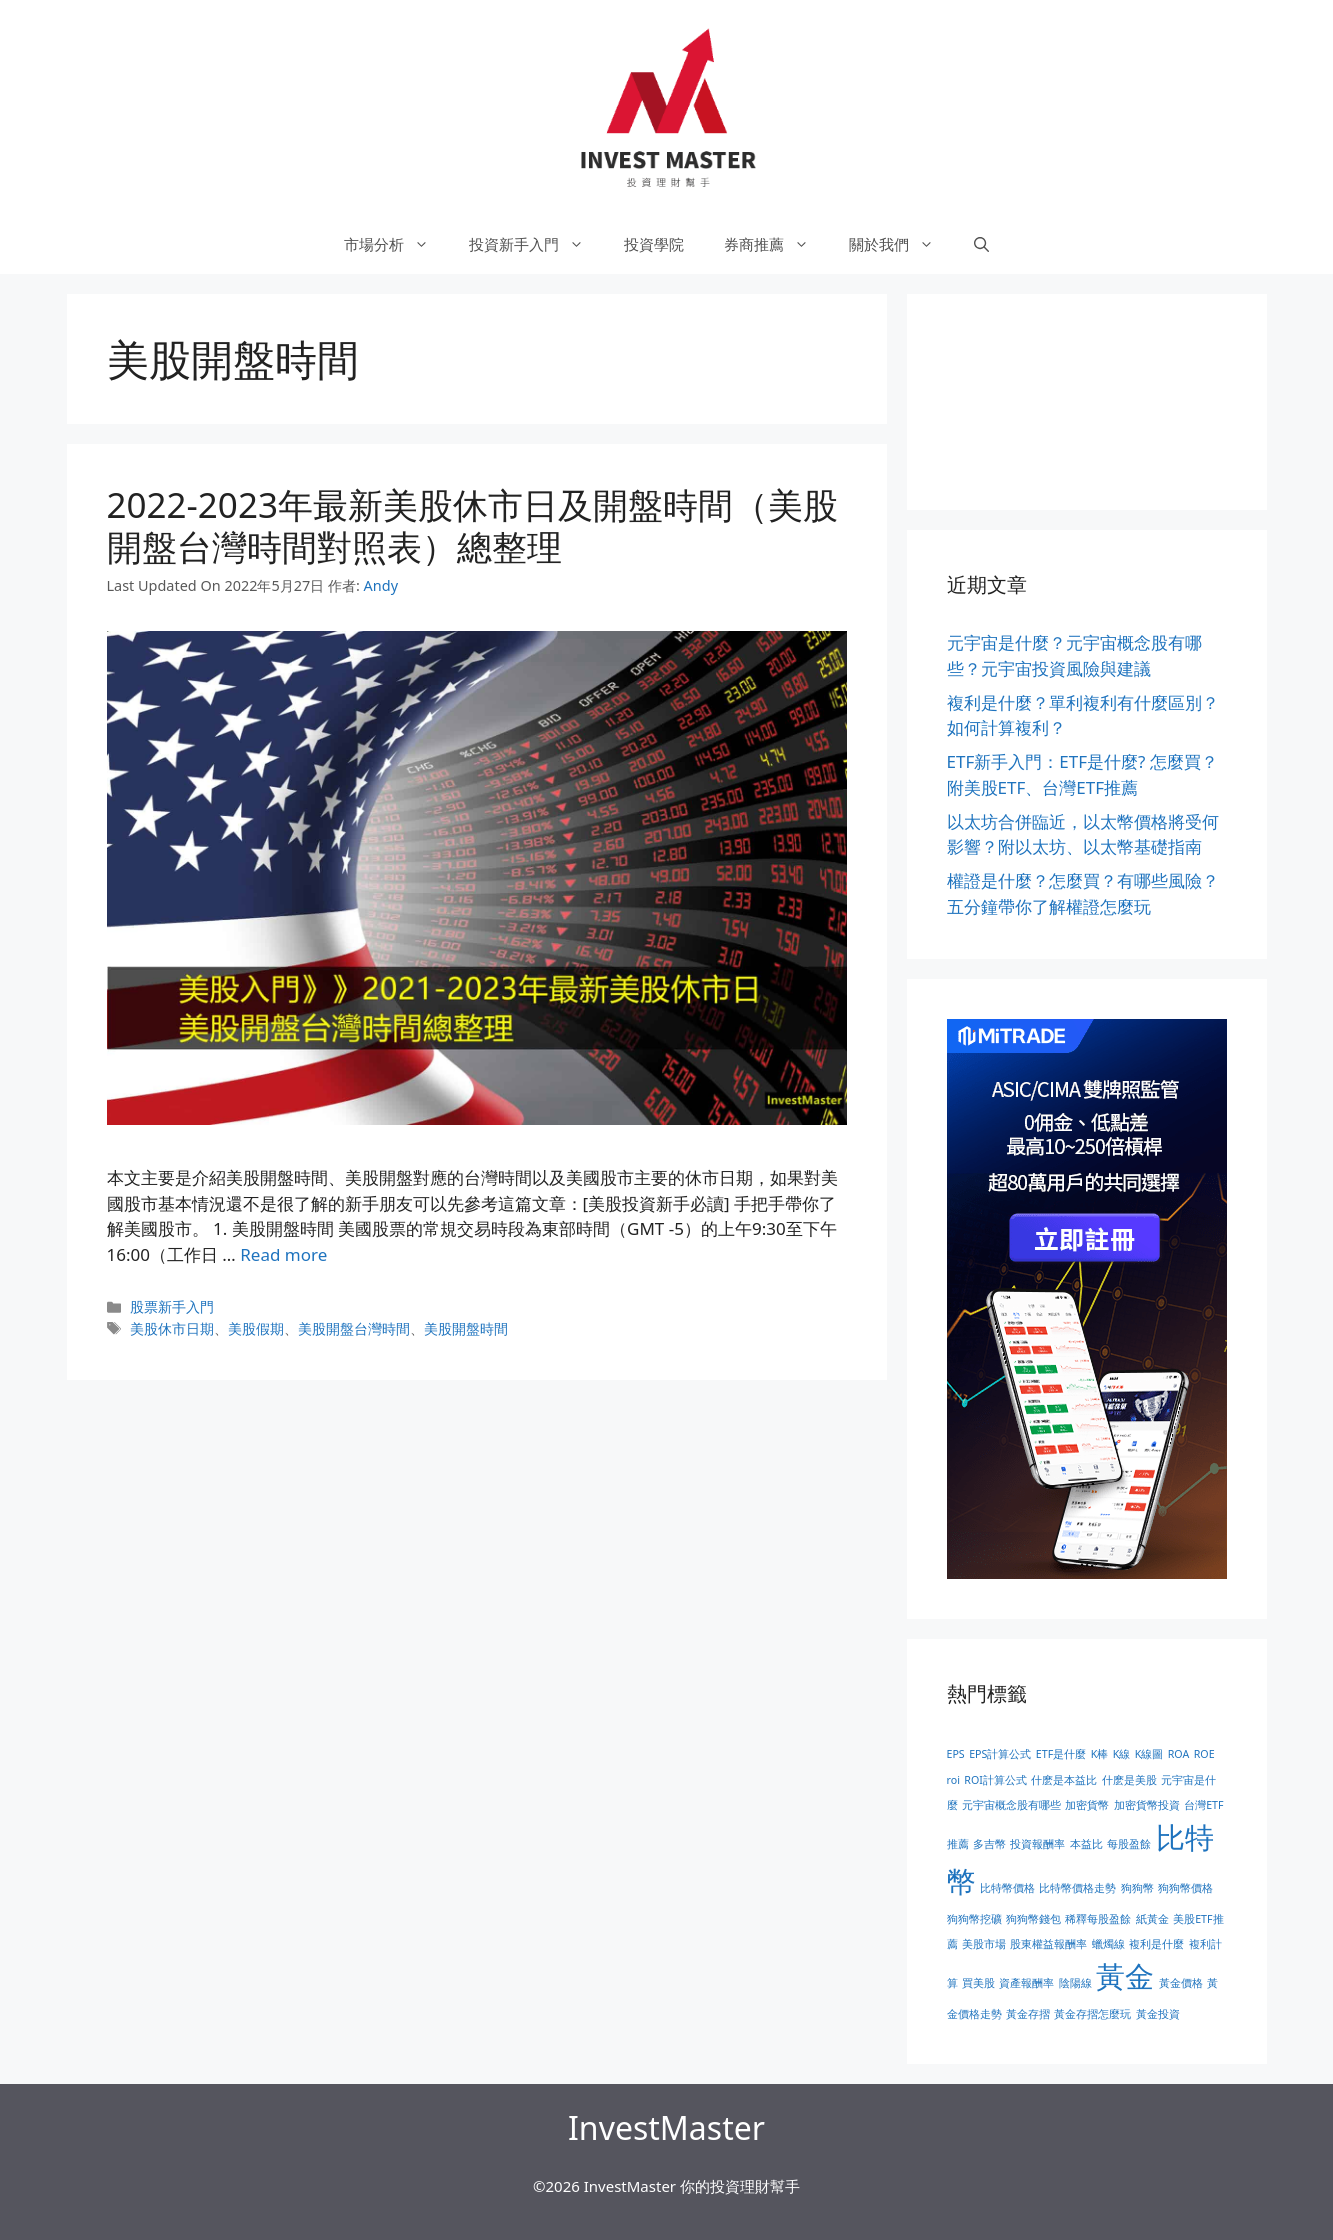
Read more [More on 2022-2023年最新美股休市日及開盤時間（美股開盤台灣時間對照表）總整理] (283, 1254)
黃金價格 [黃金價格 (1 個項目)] (1181, 1983)
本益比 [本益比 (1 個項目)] (1086, 1844)
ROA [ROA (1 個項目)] (1179, 1754)
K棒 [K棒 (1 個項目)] (1100, 1754)
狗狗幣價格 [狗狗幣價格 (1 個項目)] (1185, 1888)
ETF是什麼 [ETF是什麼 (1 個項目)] (1061, 1754)
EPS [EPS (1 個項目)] (956, 1754)
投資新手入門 (536, 244)
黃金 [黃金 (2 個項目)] (1125, 1976)
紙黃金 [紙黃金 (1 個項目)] (1152, 1919)
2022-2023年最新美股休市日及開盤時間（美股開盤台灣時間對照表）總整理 (472, 525)
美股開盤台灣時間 (354, 1328)
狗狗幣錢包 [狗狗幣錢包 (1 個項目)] (1033, 1919)
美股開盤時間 (466, 1328)
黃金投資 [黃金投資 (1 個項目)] (1158, 2014)
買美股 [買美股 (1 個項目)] (978, 1983)
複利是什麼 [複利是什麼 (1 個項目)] (1156, 1944)
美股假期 (256, 1328)
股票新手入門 (172, 1306)
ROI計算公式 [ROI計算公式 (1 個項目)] (995, 1780)
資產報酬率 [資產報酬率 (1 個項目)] (1026, 1983)
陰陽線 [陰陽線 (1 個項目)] (1075, 1983)
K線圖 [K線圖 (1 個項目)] (1149, 1754)
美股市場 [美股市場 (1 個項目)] (984, 1944)
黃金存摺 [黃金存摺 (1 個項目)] (1028, 2014)
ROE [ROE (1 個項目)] (1204, 1754)
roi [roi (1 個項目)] (953, 1780)
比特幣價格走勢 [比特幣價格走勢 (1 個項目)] (1077, 1888)
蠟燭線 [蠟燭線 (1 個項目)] (1108, 1944)
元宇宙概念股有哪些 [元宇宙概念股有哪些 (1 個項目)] (1011, 1805)
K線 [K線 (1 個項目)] (1122, 1754)
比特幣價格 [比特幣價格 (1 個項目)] (1007, 1888)
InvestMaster (666, 2127)
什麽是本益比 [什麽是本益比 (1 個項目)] (1064, 1780)
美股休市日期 (172, 1328)
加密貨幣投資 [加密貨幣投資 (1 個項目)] (1147, 1805)
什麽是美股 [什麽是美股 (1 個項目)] (1129, 1780)
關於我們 (901, 244)
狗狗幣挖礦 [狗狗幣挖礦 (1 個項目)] (974, 1919)
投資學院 (654, 244)
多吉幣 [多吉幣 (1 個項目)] (989, 1844)
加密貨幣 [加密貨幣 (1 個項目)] (1087, 1805)
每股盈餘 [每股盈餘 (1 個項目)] (1129, 1844)
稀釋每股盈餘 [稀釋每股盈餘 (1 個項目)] (1098, 1919)
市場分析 (396, 244)
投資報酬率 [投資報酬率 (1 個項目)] (1037, 1844)
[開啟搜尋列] (981, 244)
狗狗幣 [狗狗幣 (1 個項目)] (1137, 1888)
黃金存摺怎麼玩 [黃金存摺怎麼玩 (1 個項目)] (1092, 2014)
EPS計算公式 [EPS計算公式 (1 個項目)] (1000, 1754)
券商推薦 (776, 244)
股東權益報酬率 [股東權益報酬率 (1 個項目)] (1048, 1944)
